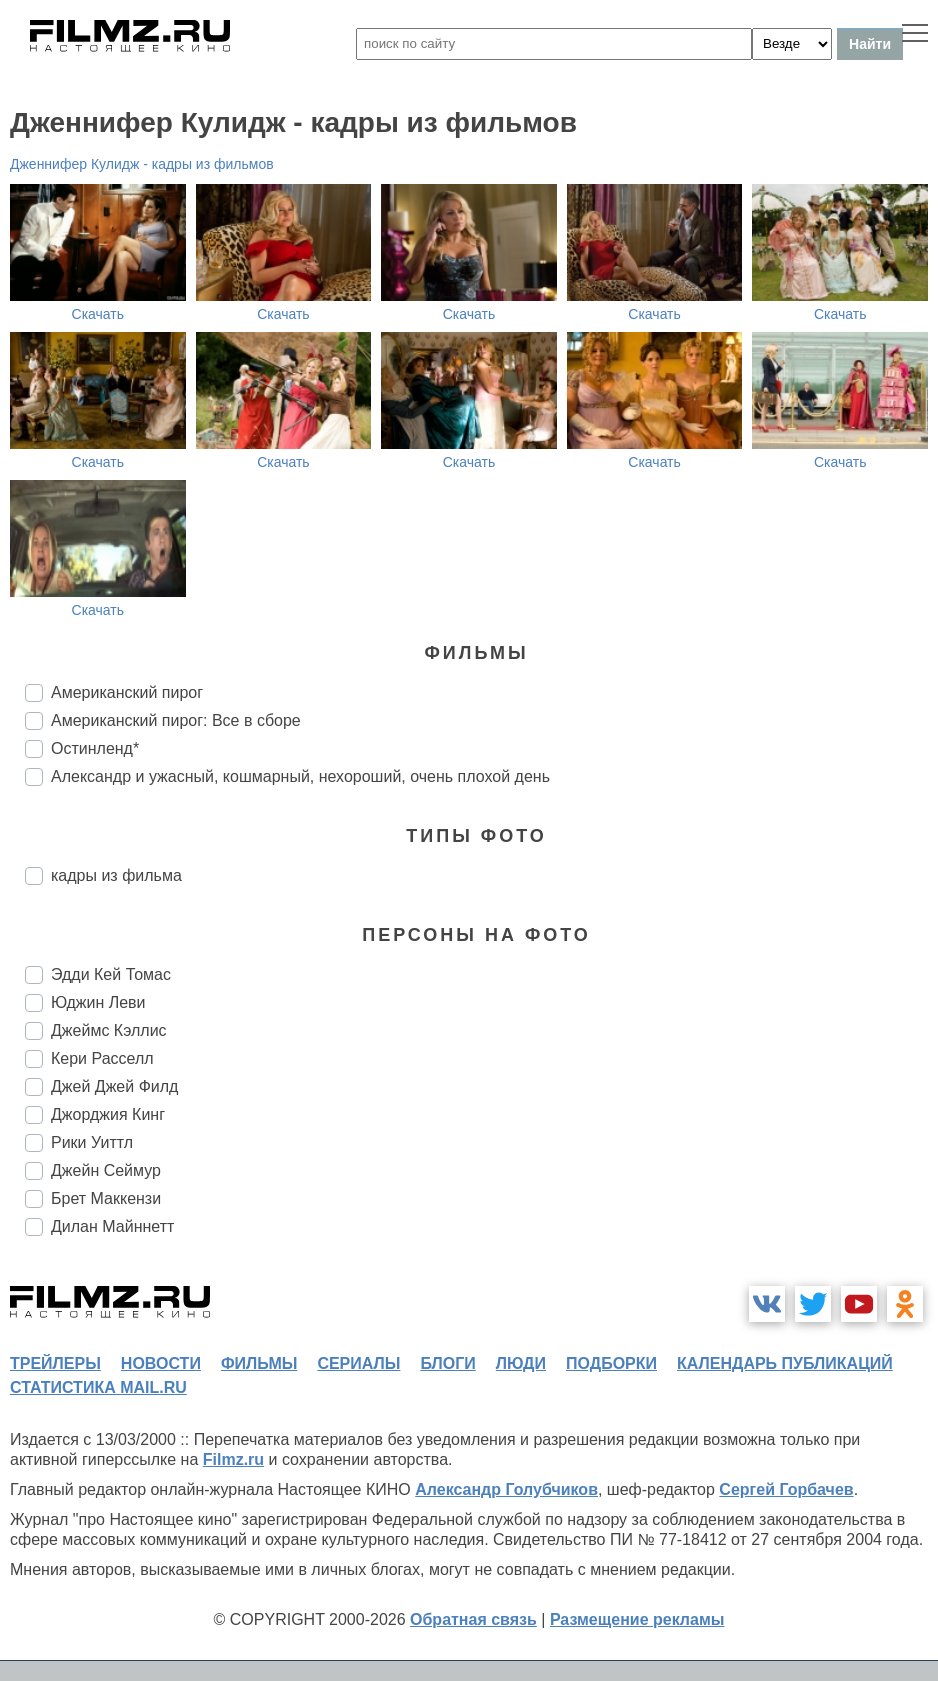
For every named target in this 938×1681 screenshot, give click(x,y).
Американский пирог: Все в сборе (176, 720)
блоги (447, 1363)
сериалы (358, 1363)
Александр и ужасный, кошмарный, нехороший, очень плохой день (300, 776)
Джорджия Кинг (108, 1114)
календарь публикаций (785, 1363)
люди (521, 1363)
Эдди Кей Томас (111, 974)
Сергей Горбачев (786, 1489)
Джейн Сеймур (106, 1170)
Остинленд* (95, 748)
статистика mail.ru (98, 1387)
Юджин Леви (98, 1002)
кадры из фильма (116, 875)
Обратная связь (473, 1619)
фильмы (259, 1363)
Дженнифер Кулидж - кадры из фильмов (142, 164)
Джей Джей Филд (114, 1086)
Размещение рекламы (637, 1619)
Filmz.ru (233, 1459)
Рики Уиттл (92, 1142)
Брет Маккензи (106, 1198)
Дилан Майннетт (112, 1226)
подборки (611, 1363)
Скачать (98, 314)
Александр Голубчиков (506, 1489)
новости (161, 1363)
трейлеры (55, 1363)
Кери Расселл (102, 1058)
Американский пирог (127, 692)
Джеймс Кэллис (109, 1030)
